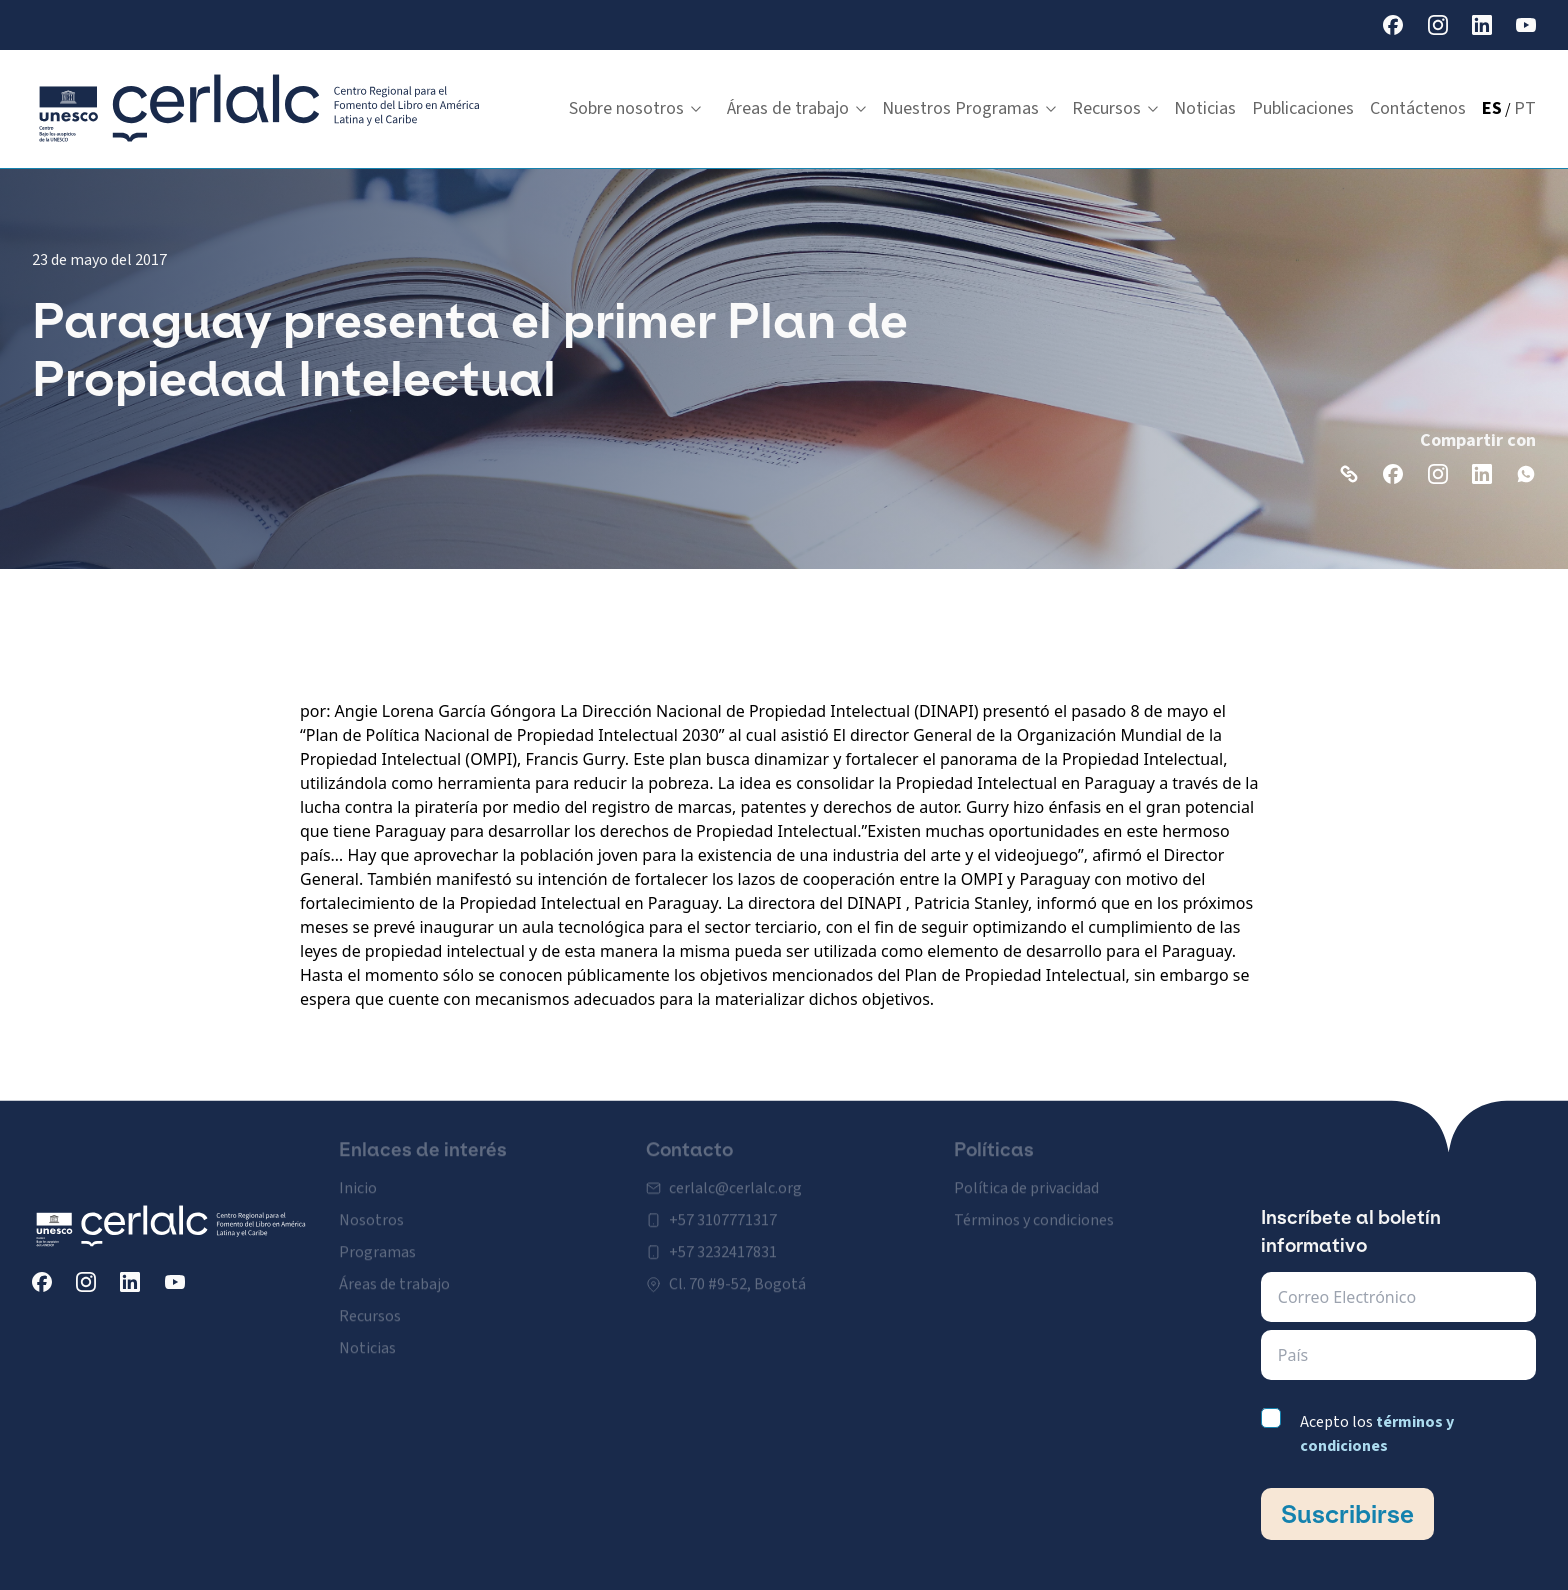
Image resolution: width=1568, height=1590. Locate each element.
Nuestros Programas (969, 108)
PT (1525, 108)
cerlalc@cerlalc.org (735, 1174)
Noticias (1205, 108)
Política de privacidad (1026, 1174)
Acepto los (1377, 1434)
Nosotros (371, 1206)
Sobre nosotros (635, 108)
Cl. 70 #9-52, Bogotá (737, 1270)
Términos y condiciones (1034, 1206)
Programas (377, 1238)
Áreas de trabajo (796, 108)
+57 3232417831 (723, 1238)
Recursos (1115, 108)
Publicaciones (1303, 108)
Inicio (358, 1174)
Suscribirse (1347, 1514)
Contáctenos (1418, 108)
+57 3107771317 (723, 1206)
